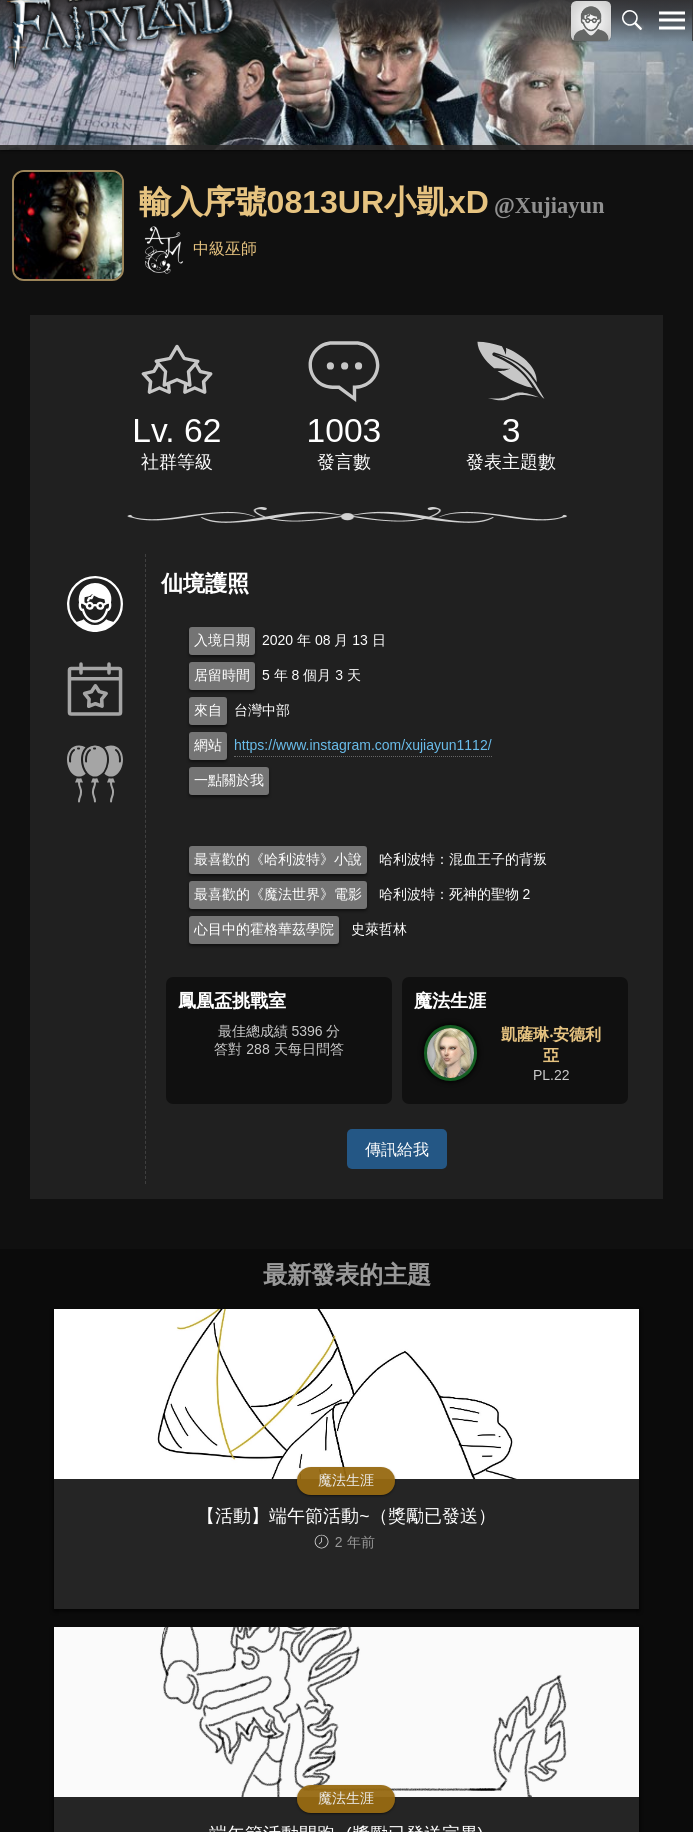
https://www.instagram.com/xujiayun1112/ (363, 745)
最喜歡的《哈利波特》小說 (278, 859)
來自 (208, 710)
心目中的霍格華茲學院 (264, 929)
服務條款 (497, 1766)
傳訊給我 (397, 1148)
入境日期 (222, 640)
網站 (208, 745)
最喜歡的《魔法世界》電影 (278, 894)
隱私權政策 (568, 1766)
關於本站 (432, 1766)
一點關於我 (229, 780)
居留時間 (222, 675)
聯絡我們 (640, 1766)
